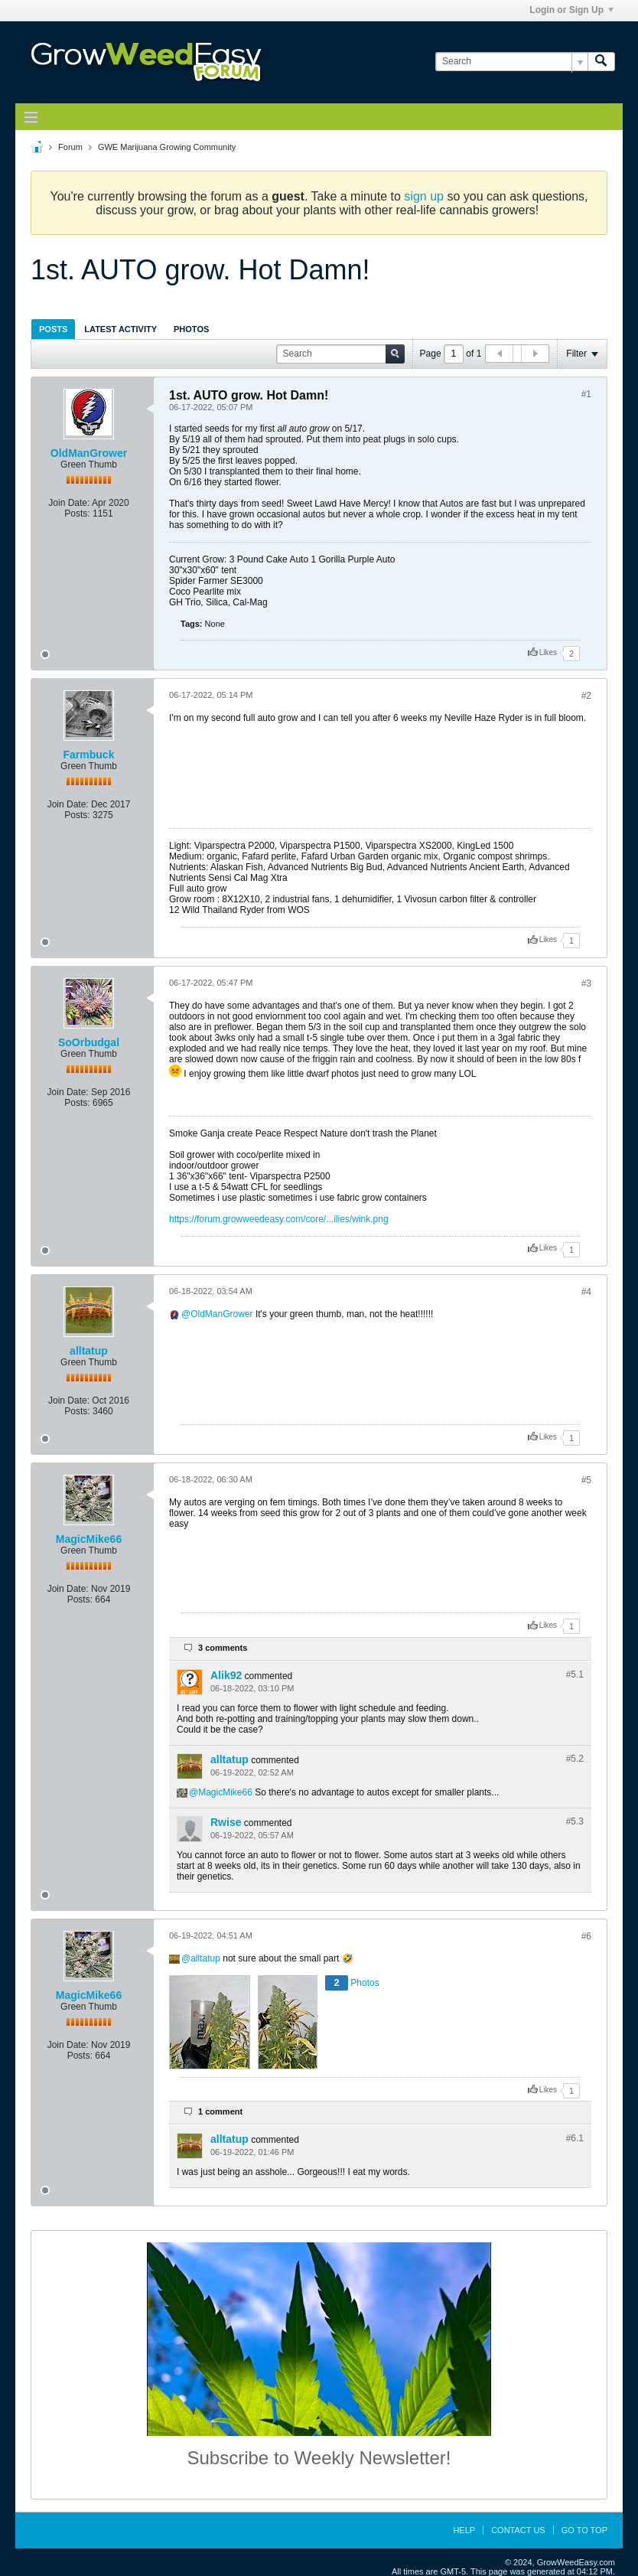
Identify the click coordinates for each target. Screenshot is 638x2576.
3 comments (222, 1647)
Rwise (225, 1822)
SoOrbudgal (88, 1042)
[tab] (53, 328)
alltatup (89, 1351)
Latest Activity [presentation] (120, 329)
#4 (586, 1291)
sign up (424, 196)
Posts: (77, 513)
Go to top (584, 2530)
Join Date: (69, 502)
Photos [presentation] (191, 329)
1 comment (220, 2111)
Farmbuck (89, 754)
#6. (575, 2138)
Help (464, 2530)
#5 (586, 1480)
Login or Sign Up (571, 10)
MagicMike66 (89, 1539)
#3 (586, 983)
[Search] (511, 61)
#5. (575, 1674)
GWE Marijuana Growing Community (167, 147)
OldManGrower (88, 453)
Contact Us (518, 2530)
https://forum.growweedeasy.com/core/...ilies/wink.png (279, 1219)
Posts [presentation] (53, 329)
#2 (586, 695)
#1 (586, 394)
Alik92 (226, 1675)
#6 (586, 1936)
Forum (70, 147)
